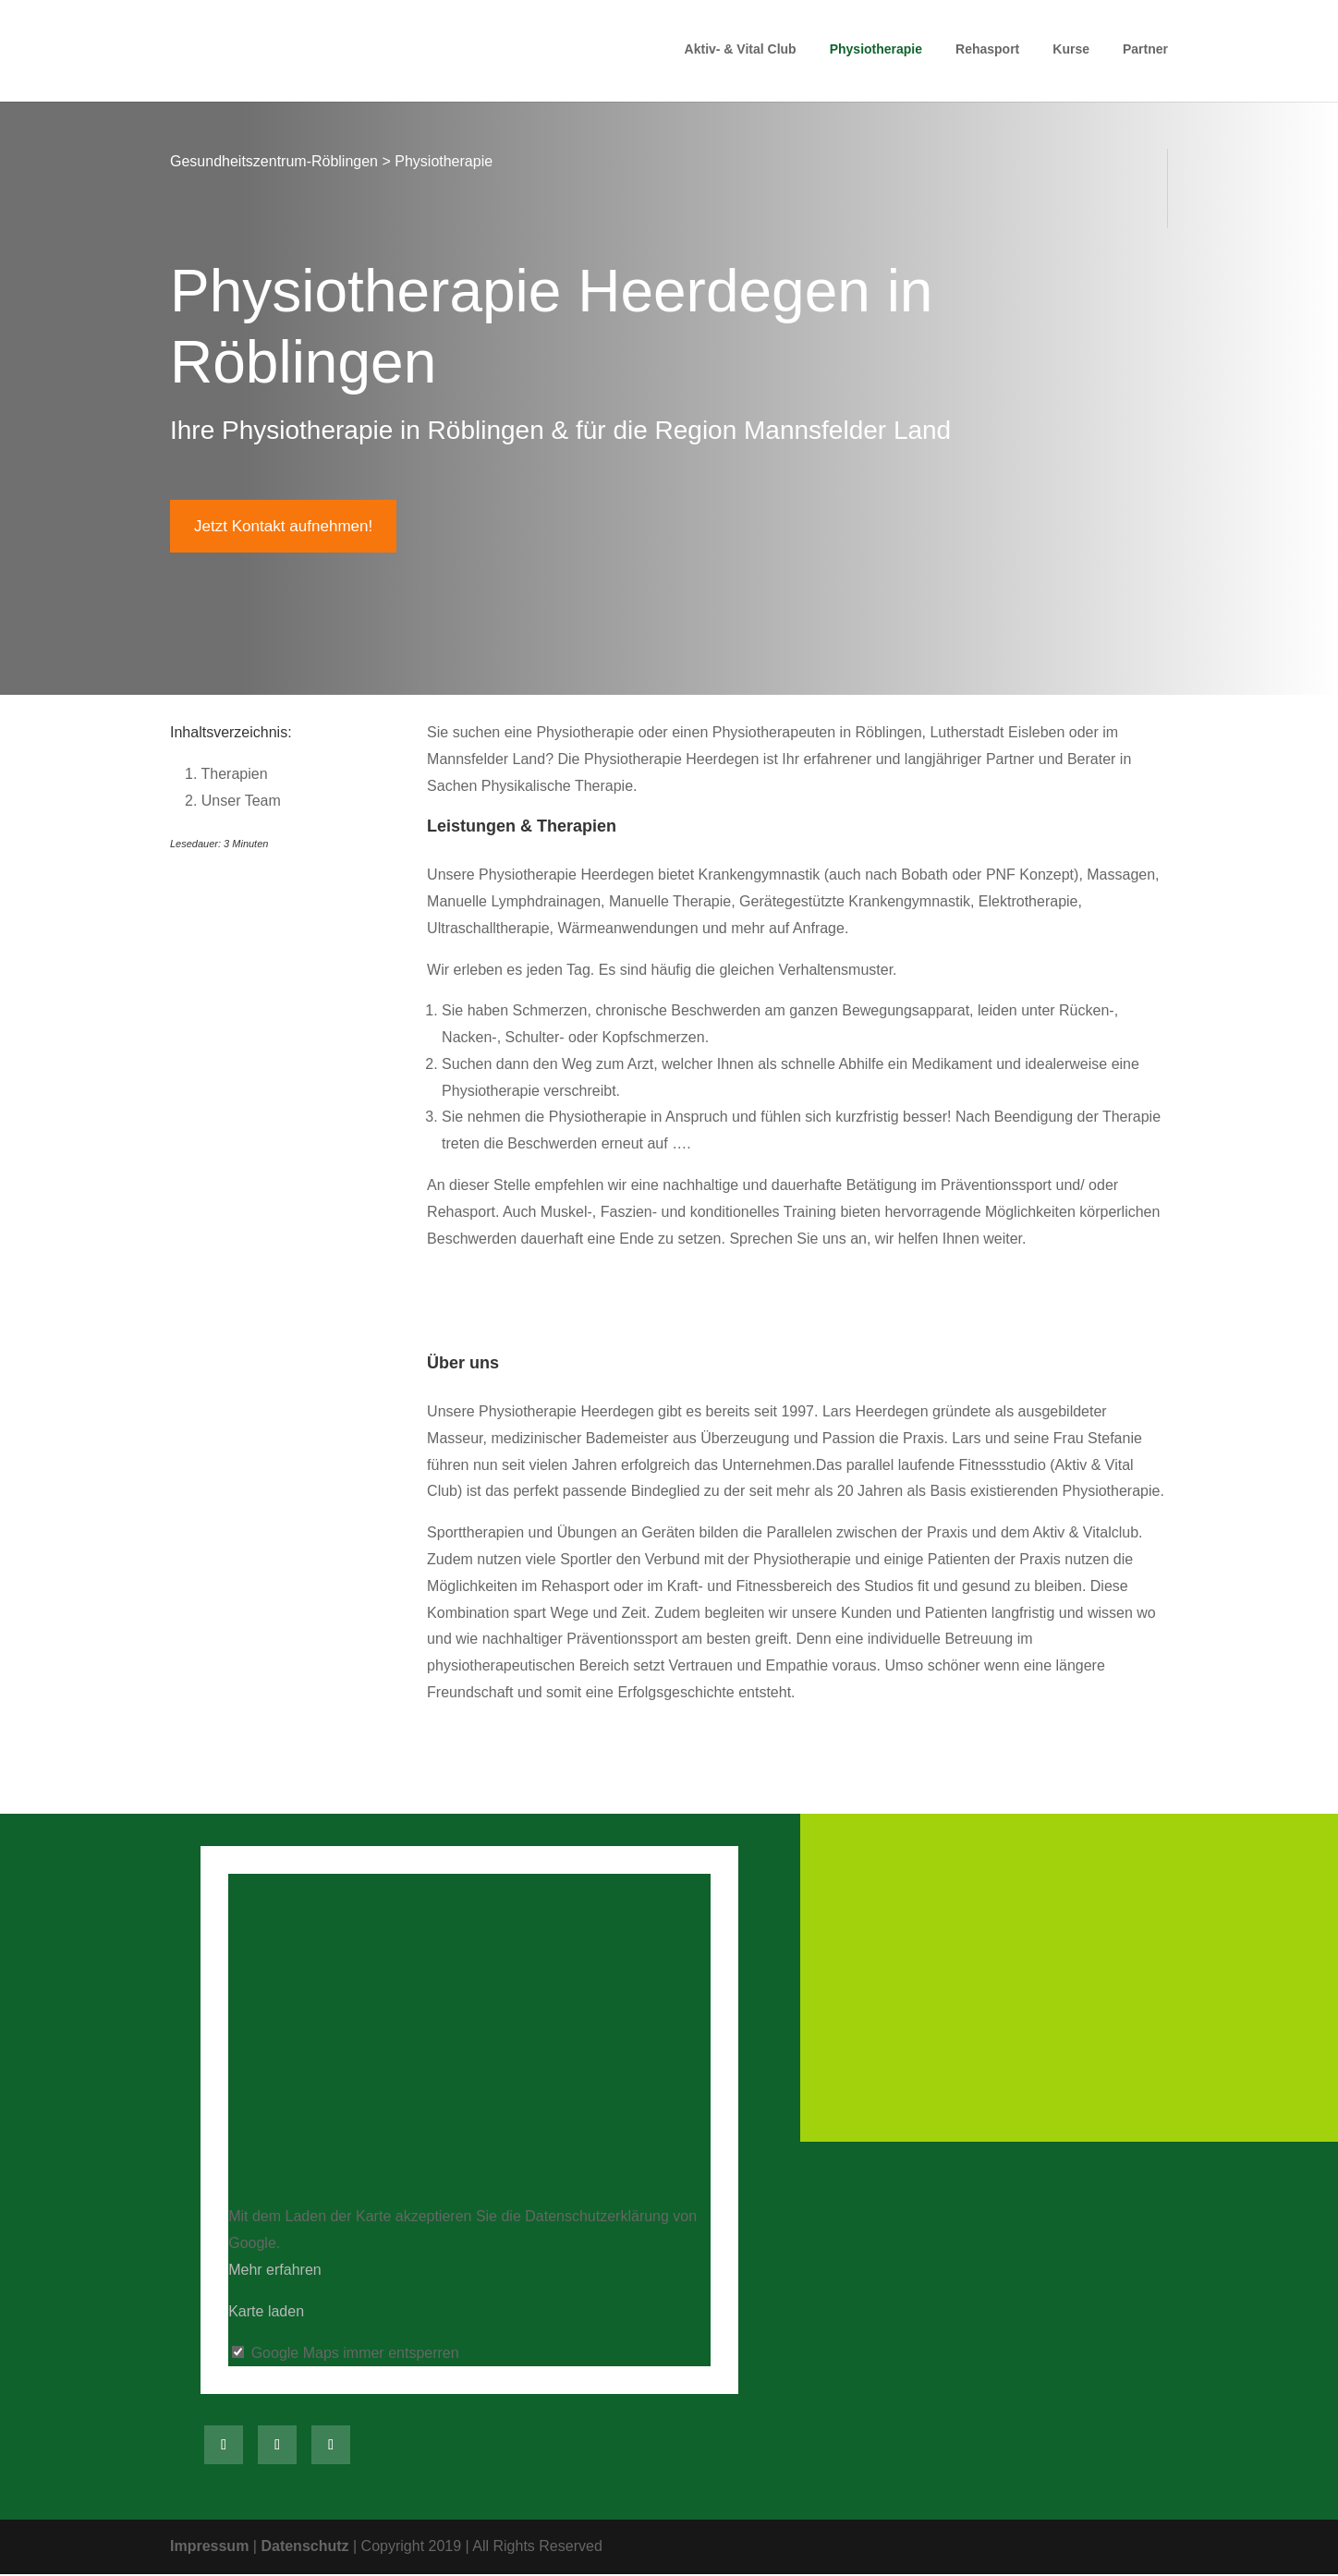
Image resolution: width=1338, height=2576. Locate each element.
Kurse (1070, 53)
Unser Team (233, 801)
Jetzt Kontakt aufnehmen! (288, 526)
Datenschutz (304, 2548)
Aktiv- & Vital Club (741, 53)
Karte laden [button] (266, 2312)
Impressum (209, 2548)
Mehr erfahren (275, 2271)
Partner (1145, 53)
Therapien (226, 776)
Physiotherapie (876, 53)
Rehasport (987, 53)
